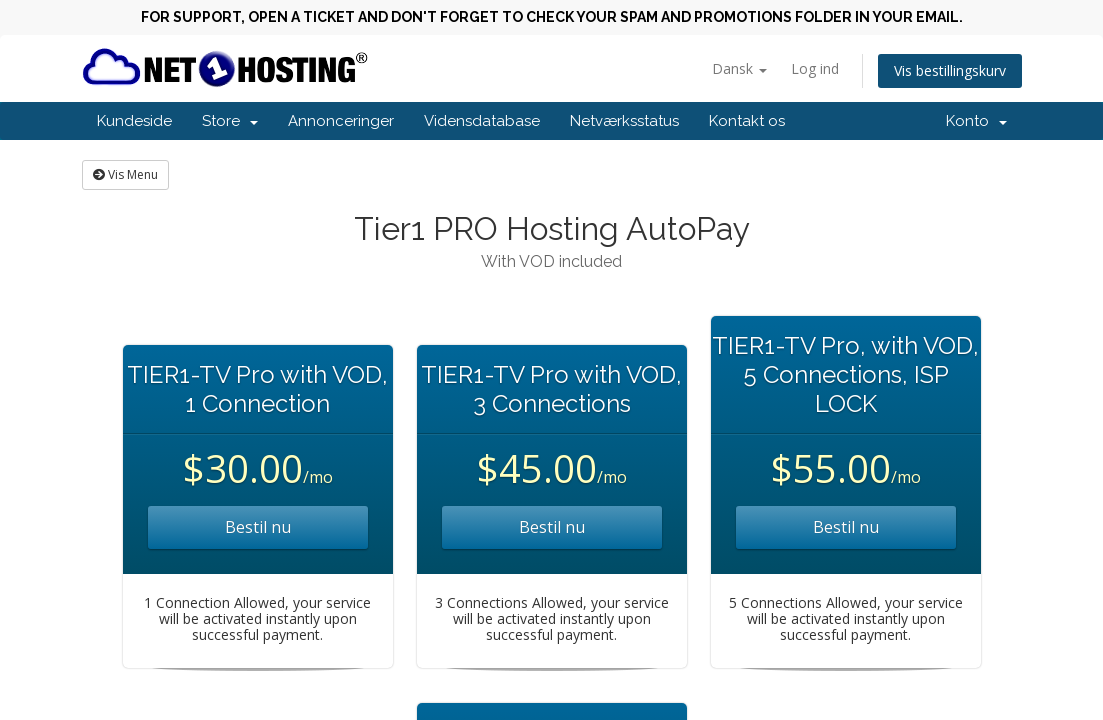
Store (230, 121)
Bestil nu (258, 527)
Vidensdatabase (482, 121)
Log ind (815, 68)
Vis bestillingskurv (950, 70)
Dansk (739, 68)
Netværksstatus (624, 121)
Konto (976, 121)
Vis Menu (125, 174)
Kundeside (134, 121)
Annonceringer (341, 121)
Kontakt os (747, 121)
